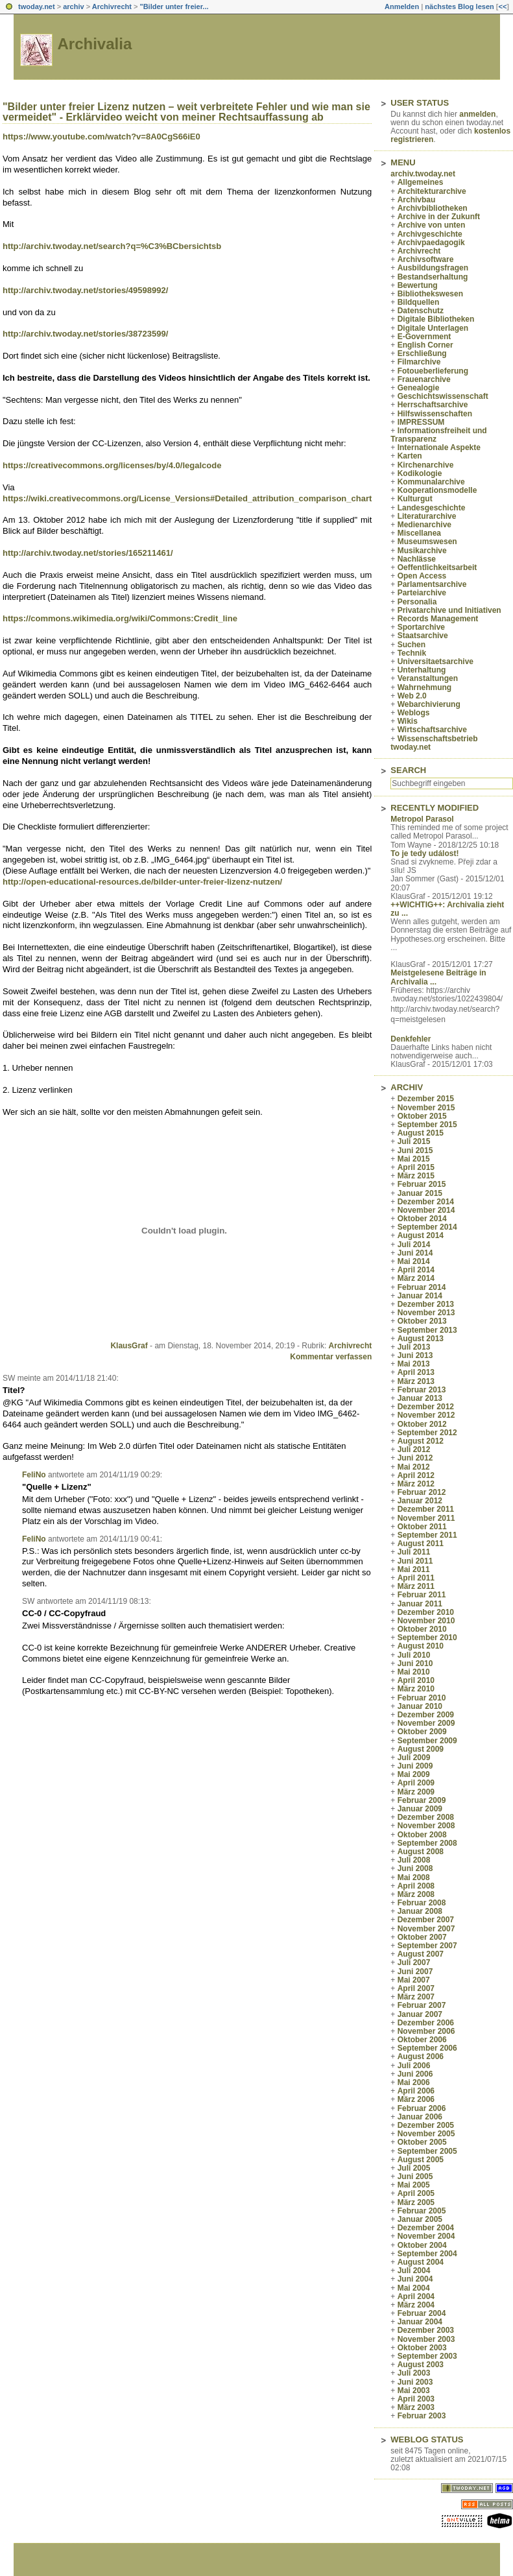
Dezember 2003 (426, 2330)
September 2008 (427, 1843)
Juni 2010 (415, 1663)
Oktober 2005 (422, 2142)
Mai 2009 (414, 1774)
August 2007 (421, 1954)
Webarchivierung (429, 704)
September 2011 (427, 1535)
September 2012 (427, 1432)
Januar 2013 (420, 1398)
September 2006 (427, 2048)
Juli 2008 (414, 1860)
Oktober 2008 (422, 1834)
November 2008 (426, 1825)
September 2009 (427, 1740)
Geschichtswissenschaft (443, 396)
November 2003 (426, 2339)
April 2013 (416, 1372)
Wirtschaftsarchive (432, 729)
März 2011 (416, 1586)
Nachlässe (417, 559)
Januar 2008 (420, 1911)
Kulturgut (415, 498)
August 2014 (421, 1235)
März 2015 (416, 1175)
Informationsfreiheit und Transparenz (438, 435)
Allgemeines (421, 182)
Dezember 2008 (426, 1817)
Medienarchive (424, 524)
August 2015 (421, 1133)
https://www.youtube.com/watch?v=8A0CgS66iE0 (101, 136)
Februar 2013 (422, 1389)
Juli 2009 (414, 1757)
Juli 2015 (414, 1141)
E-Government (424, 336)
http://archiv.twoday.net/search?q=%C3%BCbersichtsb (112, 246)
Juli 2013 (414, 1347)
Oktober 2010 (422, 1629)
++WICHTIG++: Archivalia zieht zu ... (447, 909)
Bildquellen (419, 302)
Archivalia (95, 44)
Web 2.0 (412, 695)
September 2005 (427, 2151)
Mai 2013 (414, 1363)
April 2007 (416, 1988)
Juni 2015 (415, 1150)
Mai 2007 (414, 1980)
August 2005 (421, 2159)
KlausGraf (128, 1345)
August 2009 (421, 1749)
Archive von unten (432, 225)
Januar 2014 (420, 1295)
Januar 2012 (420, 1500)
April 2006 (416, 2090)
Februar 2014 (422, 1287)
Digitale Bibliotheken (436, 319)
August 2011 (421, 1543)
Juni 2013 (415, 1355)
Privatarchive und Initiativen (449, 610)
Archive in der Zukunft (439, 216)
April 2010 (416, 1680)
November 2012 (426, 1415)
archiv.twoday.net (422, 173)
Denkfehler (410, 1039)
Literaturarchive (427, 516)
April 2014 (416, 1269)
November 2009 (426, 1723)
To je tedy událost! (424, 853)
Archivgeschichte (430, 234)
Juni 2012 (415, 1457)
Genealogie (419, 387)
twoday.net (36, 6)
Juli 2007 (414, 1962)
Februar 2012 (422, 1492)
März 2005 (416, 2202)
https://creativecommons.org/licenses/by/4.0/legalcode (112, 465)
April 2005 (416, 2193)
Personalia (417, 601)
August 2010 (421, 1646)
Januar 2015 (420, 1193)
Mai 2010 (414, 1671)
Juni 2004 (415, 2279)
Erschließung (422, 353)
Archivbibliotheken (433, 208)
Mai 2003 (414, 2390)
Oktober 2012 (422, 1424)
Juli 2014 (414, 1244)
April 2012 (416, 1475)
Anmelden (402, 6)
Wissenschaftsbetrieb (438, 738)
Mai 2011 (414, 1569)
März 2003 (416, 2407)
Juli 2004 (414, 2270)
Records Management (438, 618)
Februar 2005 (422, 2210)
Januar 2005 (420, 2219)
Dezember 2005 (426, 2125)
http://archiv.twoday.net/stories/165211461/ (88, 553)
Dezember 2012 (426, 1406)
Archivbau (417, 199)
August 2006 (421, 2056)
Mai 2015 (414, 1158)
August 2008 (421, 1851)
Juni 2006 (415, 2074)
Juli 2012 (414, 1449)
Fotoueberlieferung (433, 371)
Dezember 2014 (426, 1201)
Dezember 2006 (426, 2022)
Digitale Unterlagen (433, 328)
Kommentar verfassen (331, 1356)
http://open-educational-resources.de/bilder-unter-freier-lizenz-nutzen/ (142, 882)
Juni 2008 (415, 1868)
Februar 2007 (422, 2005)
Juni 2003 (415, 2382)
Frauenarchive (424, 379)
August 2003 (421, 2364)
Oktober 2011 (422, 1526)
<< (502, 6)
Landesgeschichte (432, 507)
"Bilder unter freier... (173, 6)
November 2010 (426, 1620)
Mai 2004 (414, 2288)
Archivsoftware (426, 259)
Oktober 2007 (422, 1937)
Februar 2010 (422, 1697)
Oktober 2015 (422, 1116)
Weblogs (414, 712)
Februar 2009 (422, 1800)
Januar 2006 (420, 2116)
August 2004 (421, 2262)
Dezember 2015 (426, 1098)
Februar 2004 (422, 2313)
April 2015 (416, 1167)
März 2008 (416, 1894)
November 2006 (426, 2031)
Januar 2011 (420, 1603)
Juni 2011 (415, 1561)
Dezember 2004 (426, 2227)
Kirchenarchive (426, 465)
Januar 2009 (420, 1808)
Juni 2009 (415, 1766)
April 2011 (416, 1577)
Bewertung (418, 285)
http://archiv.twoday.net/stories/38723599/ (85, 334)
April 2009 (416, 1782)
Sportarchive (421, 627)
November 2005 (426, 2133)
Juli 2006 (414, 2065)
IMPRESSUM (421, 422)
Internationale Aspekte (439, 447)
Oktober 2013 (422, 1321)
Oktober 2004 (422, 2245)
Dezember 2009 (426, 1714)
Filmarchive (419, 361)
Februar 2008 (422, 1902)
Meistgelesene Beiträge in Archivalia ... (438, 977)
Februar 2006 (422, 2108)
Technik (412, 653)
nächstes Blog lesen (459, 6)
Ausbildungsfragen (433, 267)
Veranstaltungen (428, 678)
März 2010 (416, 1688)
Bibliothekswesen (430, 293)
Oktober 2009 (422, 1731)
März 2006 (416, 2099)
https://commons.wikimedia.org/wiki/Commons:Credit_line (120, 618)
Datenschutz (421, 310)
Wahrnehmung (425, 687)
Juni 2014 (415, 1253)
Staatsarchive (423, 635)
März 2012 (416, 1483)
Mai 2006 (414, 2082)
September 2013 (427, 1330)
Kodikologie (420, 473)
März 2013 (416, 1381)
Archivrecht (112, 6)
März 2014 (416, 1278)
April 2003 (416, 2398)
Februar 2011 (422, 1594)
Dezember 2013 (426, 1304)
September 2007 (427, 1945)
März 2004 (416, 2304)
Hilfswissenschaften (435, 413)
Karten (410, 455)
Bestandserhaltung (433, 276)
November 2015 (426, 1107)
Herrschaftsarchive (433, 404)
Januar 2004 (420, 2321)
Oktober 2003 (422, 2347)
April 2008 (416, 1885)
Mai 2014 (414, 1261)
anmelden (477, 114)
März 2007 (416, 1996)
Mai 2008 (414, 1877)
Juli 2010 (414, 1655)
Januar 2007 (420, 2014)
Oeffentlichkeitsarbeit (437, 567)
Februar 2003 (422, 2415)
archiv (73, 6)
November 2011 (426, 1518)
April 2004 (416, 2296)
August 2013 (421, 1338)
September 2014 (427, 1227)
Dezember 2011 (426, 1509)
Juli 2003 (414, 2373)
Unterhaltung (422, 669)
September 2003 (427, 2356)
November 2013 (426, 1312)
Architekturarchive (432, 191)
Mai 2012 (414, 1467)
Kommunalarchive (431, 481)
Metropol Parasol (421, 819)
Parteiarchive (422, 592)
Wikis (408, 721)
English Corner (425, 345)
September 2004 (427, 2253)
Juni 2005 (415, 2176)
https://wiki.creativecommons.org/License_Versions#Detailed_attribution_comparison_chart (187, 498)
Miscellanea (419, 533)
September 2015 (427, 1124)
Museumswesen (427, 541)
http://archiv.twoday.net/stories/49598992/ (85, 290)
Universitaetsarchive (435, 661)
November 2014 (426, 1210)
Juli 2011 (414, 1551)
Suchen (411, 644)
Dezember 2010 (426, 1612)
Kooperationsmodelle (437, 490)
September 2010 (427, 1637)
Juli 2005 (414, 2168)
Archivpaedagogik (431, 242)
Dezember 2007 (426, 1919)
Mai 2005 (414, 2184)
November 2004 (426, 2236)
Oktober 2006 (422, 2039)
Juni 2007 (415, 1971)
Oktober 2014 (422, 1218)
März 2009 (416, 1791)
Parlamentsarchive (432, 584)
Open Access (422, 575)
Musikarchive (422, 550)
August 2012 (421, 1441)
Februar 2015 (422, 1184)
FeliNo (34, 1474)
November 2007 (426, 1928)
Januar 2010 (420, 1706)
